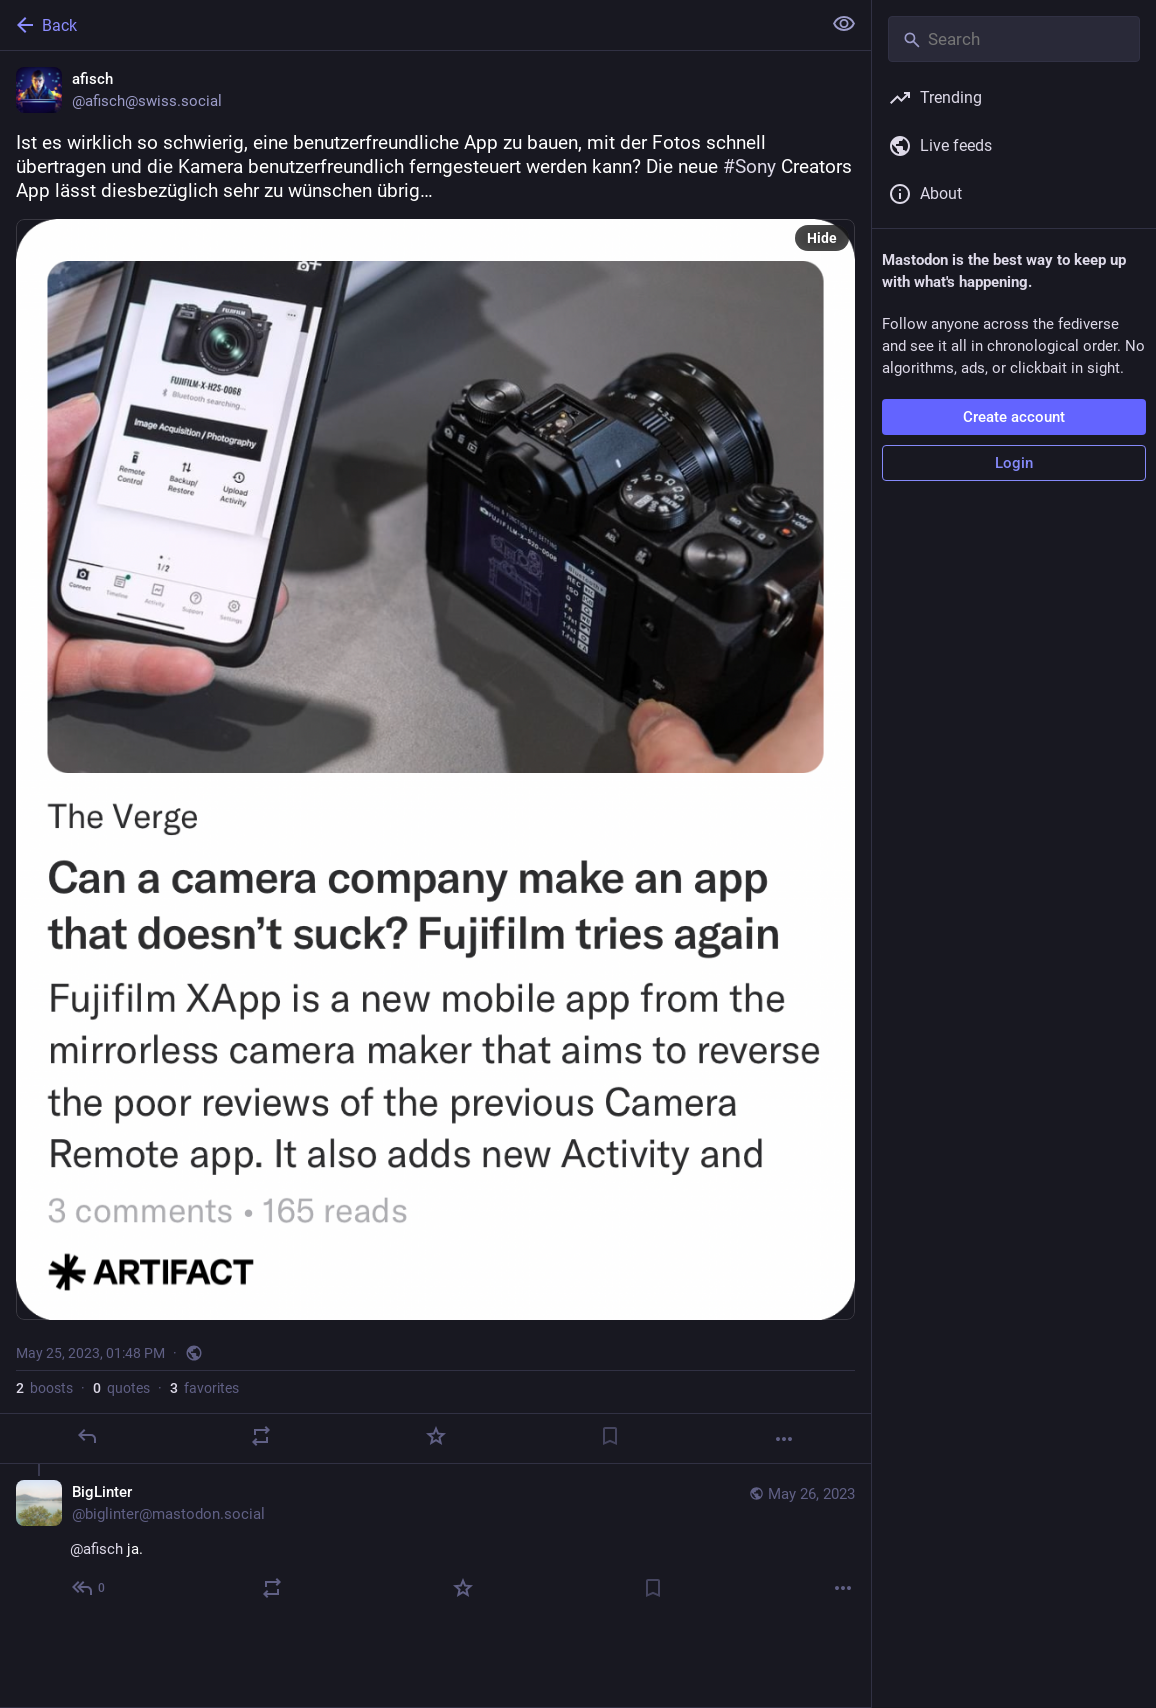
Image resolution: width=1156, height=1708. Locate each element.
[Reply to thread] (89, 1588)
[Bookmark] (610, 1436)
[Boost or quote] (261, 1436)
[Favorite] (436, 1436)
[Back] (408, 25)
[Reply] (87, 1436)
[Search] (1014, 39)
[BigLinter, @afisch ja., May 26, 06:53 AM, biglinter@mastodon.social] (435, 1542)
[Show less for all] (844, 24)
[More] (784, 1439)
